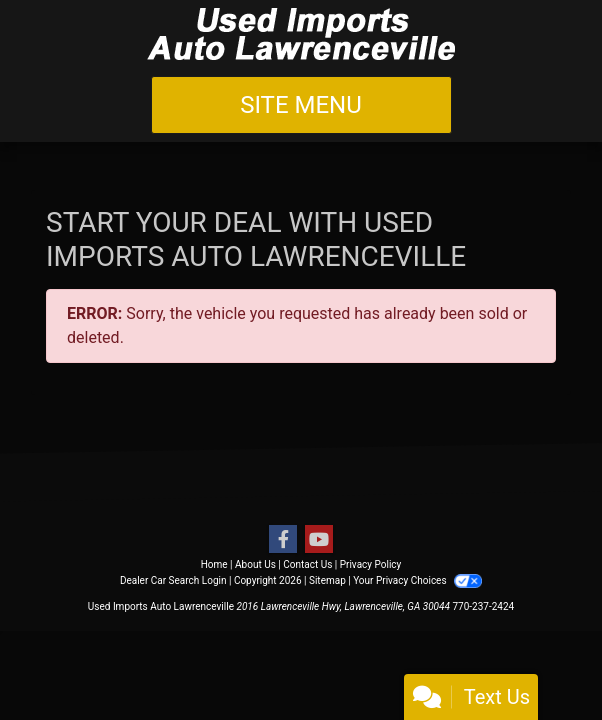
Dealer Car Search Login (173, 580)
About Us (255, 564)
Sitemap (327, 580)
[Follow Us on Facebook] (283, 540)
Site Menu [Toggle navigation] (301, 105)
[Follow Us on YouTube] (319, 540)
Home (214, 564)
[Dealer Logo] (301, 34)
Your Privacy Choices (417, 580)
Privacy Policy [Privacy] (371, 564)
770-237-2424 (483, 606)
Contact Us (307, 564)
